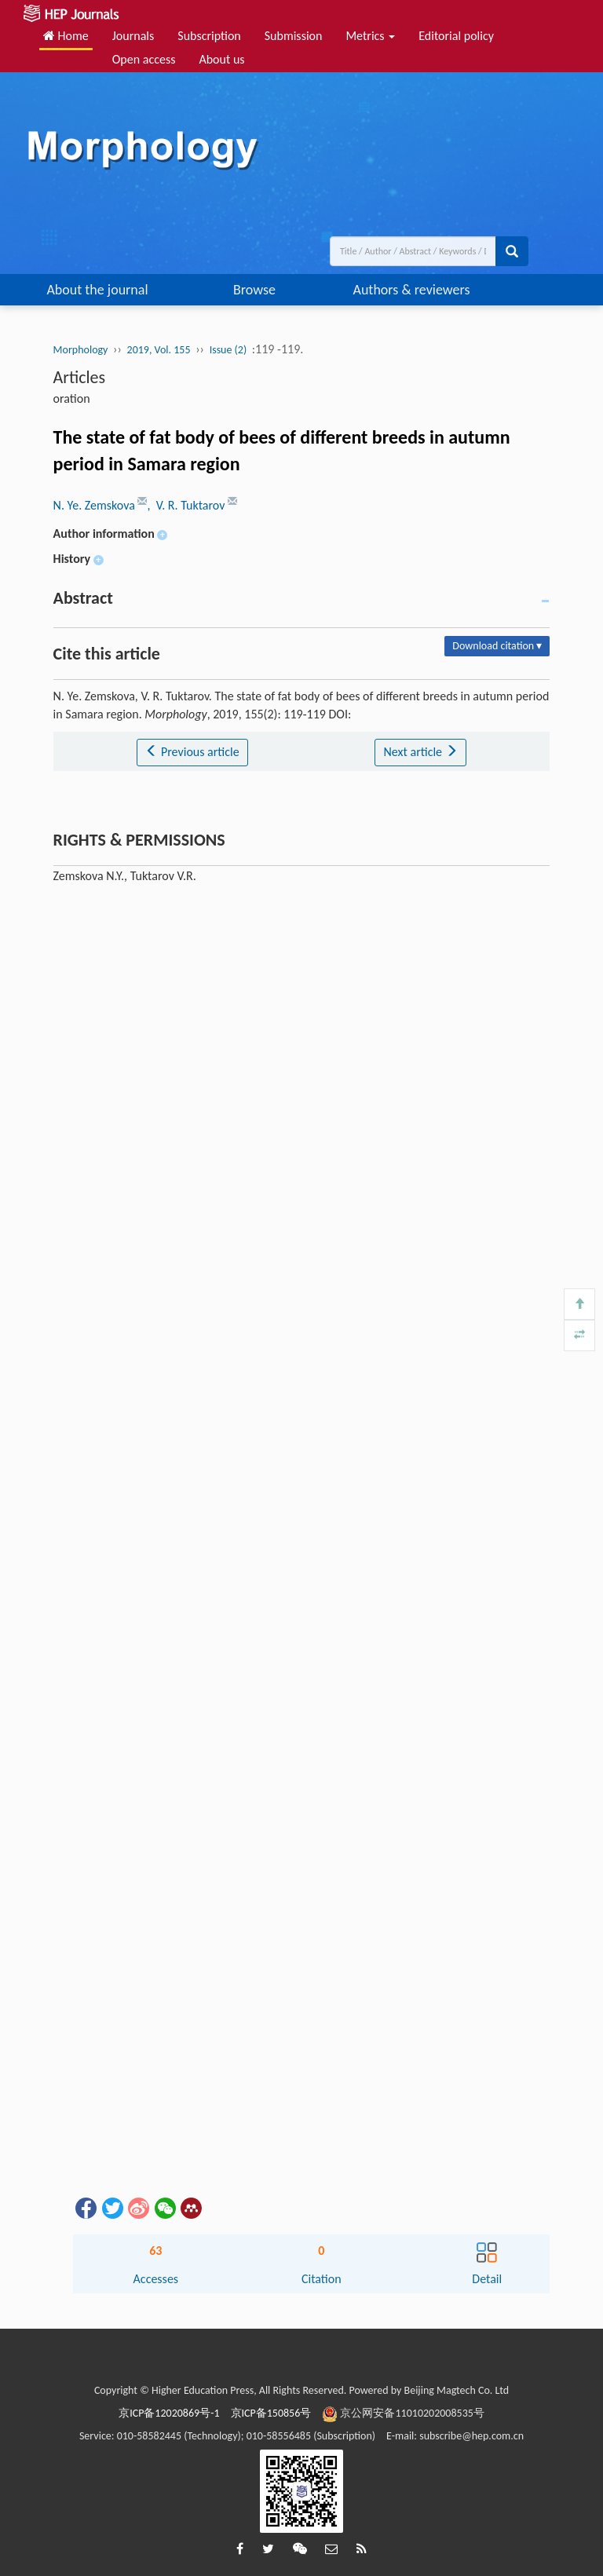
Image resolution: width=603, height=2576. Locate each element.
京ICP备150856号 (271, 2413)
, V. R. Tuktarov (187, 505)
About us (221, 59)
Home (66, 35)
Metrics (370, 35)
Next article (420, 751)
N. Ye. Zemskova (95, 505)
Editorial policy (456, 35)
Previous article (192, 751)
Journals (133, 35)
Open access (144, 59)
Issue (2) (228, 349)
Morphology (80, 349)
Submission (294, 35)
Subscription (208, 35)
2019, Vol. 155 (159, 349)
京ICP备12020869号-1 (169, 2413)
